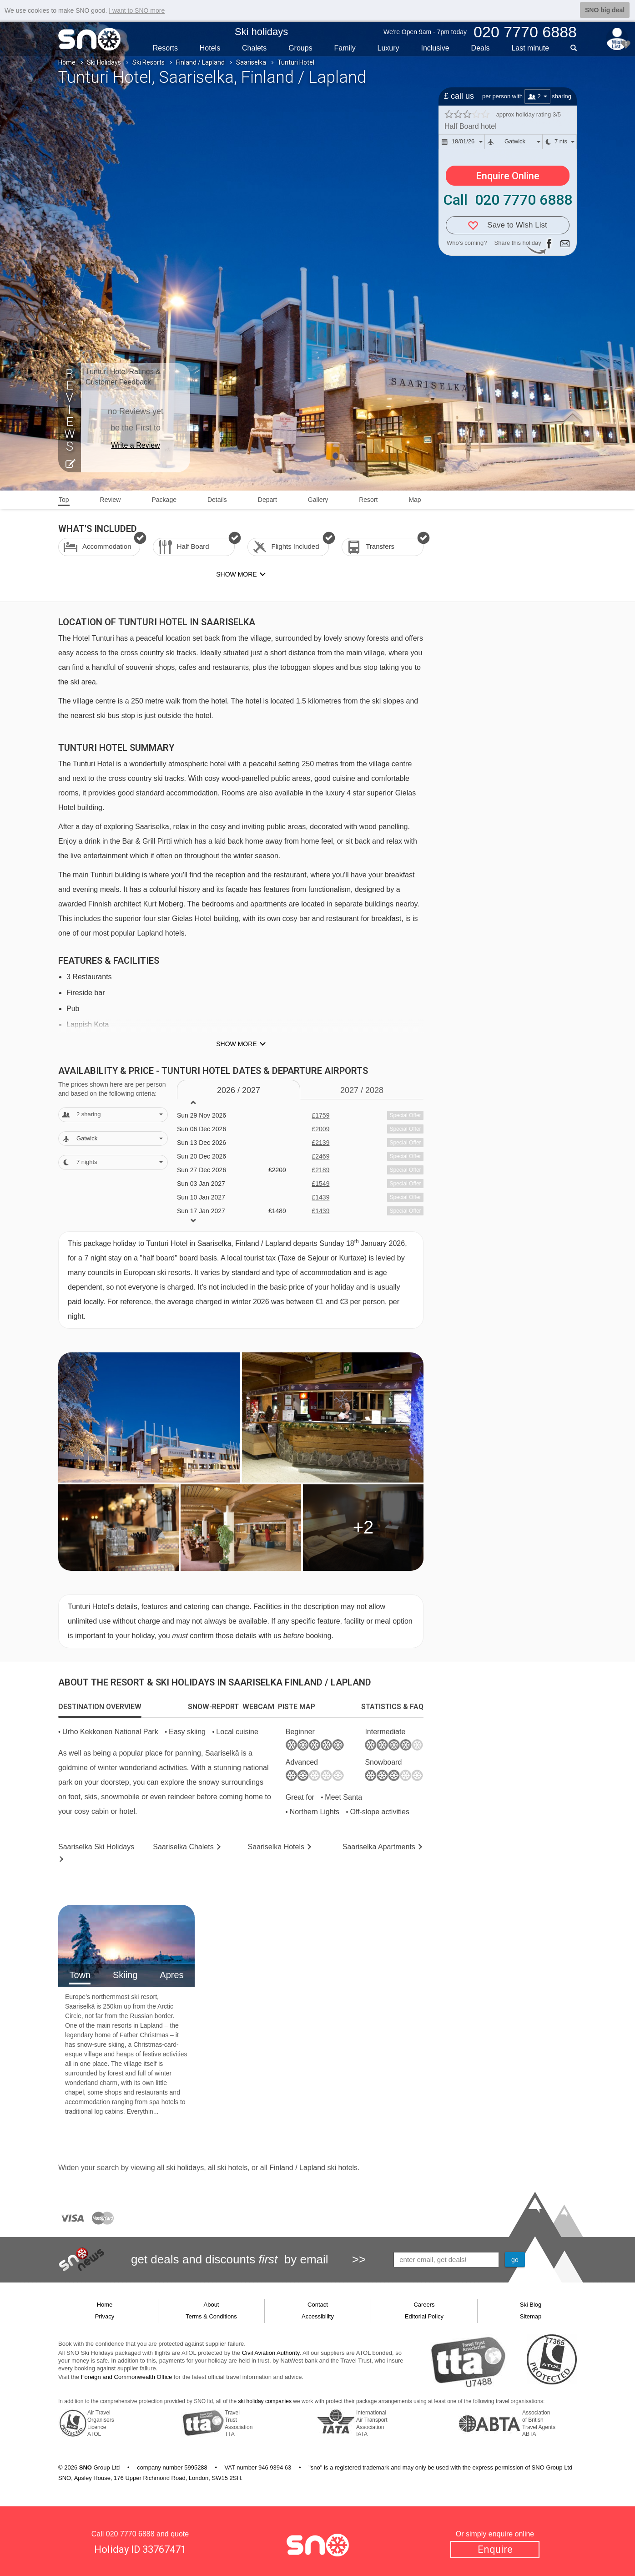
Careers (423, 2304)
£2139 (320, 1142)
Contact (317, 2304)
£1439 (320, 1197)
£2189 (320, 1170)
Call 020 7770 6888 (507, 199)
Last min (530, 48)
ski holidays (185, 2167)
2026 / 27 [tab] (238, 1090)
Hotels (210, 48)
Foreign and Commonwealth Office (126, 2377)
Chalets (254, 48)
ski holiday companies (265, 2401)
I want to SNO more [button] (137, 10)
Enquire (495, 2549)
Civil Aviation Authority (271, 2352)
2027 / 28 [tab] (361, 1090)
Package (163, 499)
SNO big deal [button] (605, 10)
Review (110, 499)
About (211, 2304)
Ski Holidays (104, 62)
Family (345, 48)
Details (217, 499)
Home (67, 62)
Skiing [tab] (125, 1975)
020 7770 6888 (130, 2534)
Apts (379, 1847)
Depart (267, 499)
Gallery (318, 499)
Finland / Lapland (200, 62)
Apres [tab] (171, 1975)
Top (64, 499)
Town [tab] (80, 1975)
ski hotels (232, 2167)
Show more (236, 1044)
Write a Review (135, 445)
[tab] (99, 1707)
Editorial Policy (424, 2316)
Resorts (165, 48)
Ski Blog (531, 2304)
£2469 (320, 1156)
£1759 (320, 1115)
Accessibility (318, 2316)
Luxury (388, 48)
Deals (480, 48)
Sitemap (531, 2316)
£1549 (320, 1183)
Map (414, 499)
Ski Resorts (148, 62)
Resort (368, 499)
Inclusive (435, 48)
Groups (300, 48)
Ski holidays (261, 31)
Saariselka (251, 62)
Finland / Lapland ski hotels (313, 2167)
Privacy (105, 2316)
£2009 (320, 1129)
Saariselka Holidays (96, 1847)
